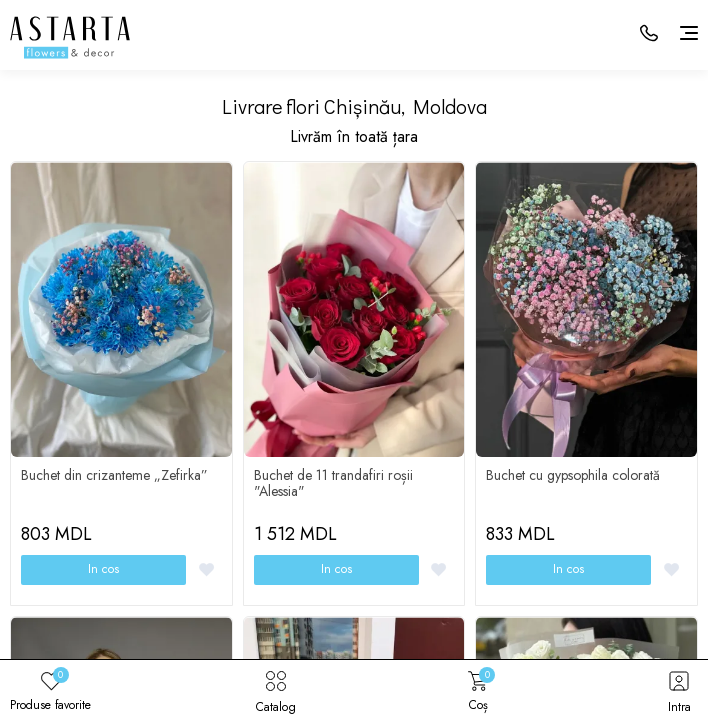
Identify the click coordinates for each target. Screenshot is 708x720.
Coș (478, 690)
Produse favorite (50, 690)
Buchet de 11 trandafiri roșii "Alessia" (333, 483)
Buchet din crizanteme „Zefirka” (114, 475)
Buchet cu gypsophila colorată (573, 475)
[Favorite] (206, 569)
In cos (103, 569)
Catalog (276, 690)
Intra (679, 690)
